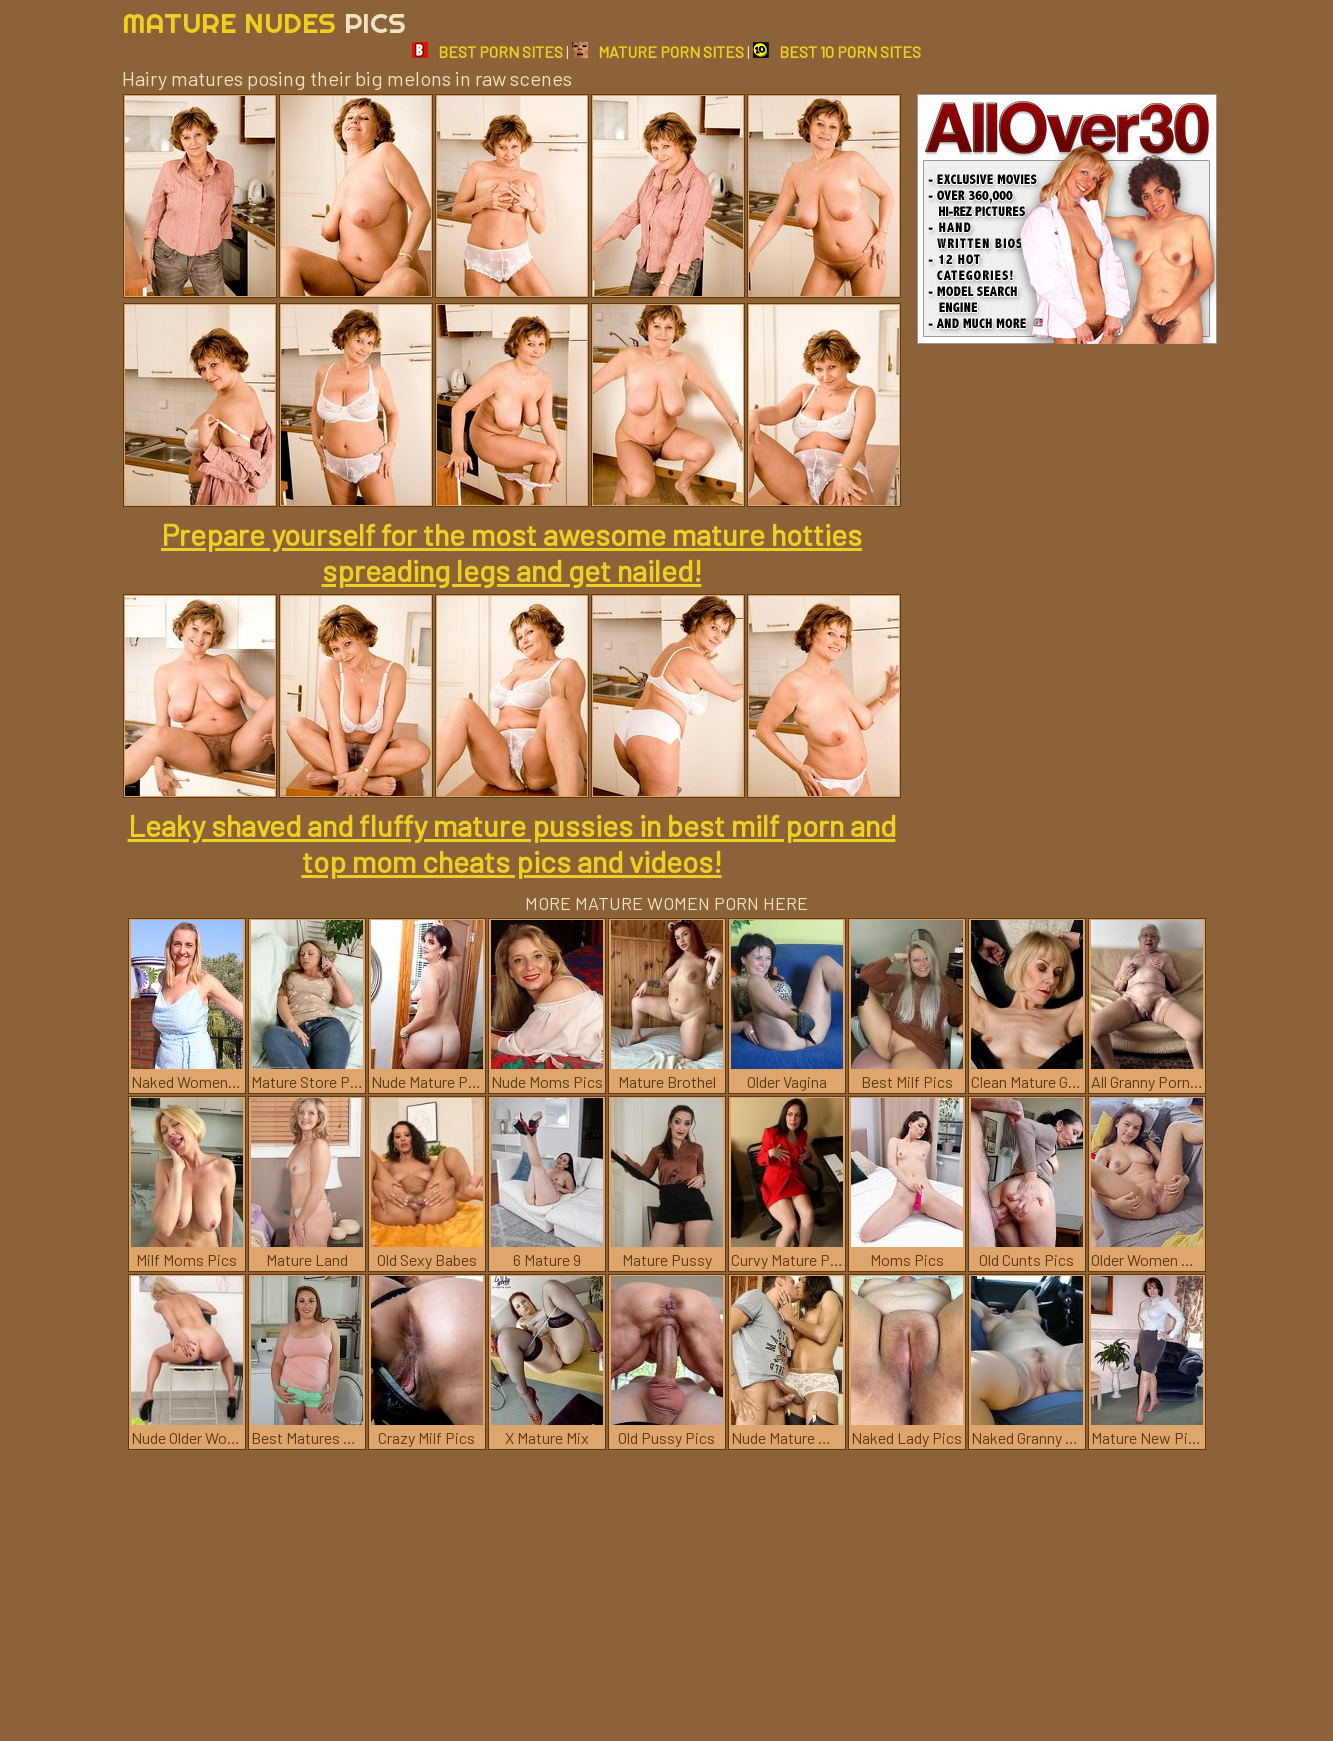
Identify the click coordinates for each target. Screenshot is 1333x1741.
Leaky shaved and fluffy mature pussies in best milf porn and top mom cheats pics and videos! (512, 843)
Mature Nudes (264, 22)
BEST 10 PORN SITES (837, 51)
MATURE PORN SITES (658, 51)
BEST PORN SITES (487, 51)
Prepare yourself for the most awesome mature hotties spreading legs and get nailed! (511, 552)
